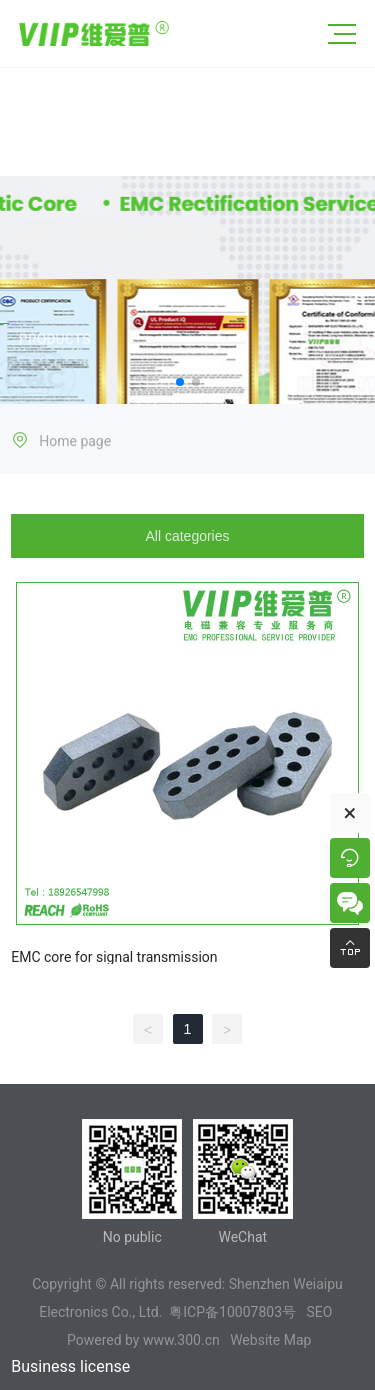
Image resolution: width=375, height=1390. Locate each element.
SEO (319, 1312)
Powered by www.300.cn (143, 1340)
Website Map (270, 1340)
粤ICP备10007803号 (232, 1312)
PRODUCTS (55, 341)
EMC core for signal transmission (114, 957)
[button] (180, 382)
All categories (187, 536)
